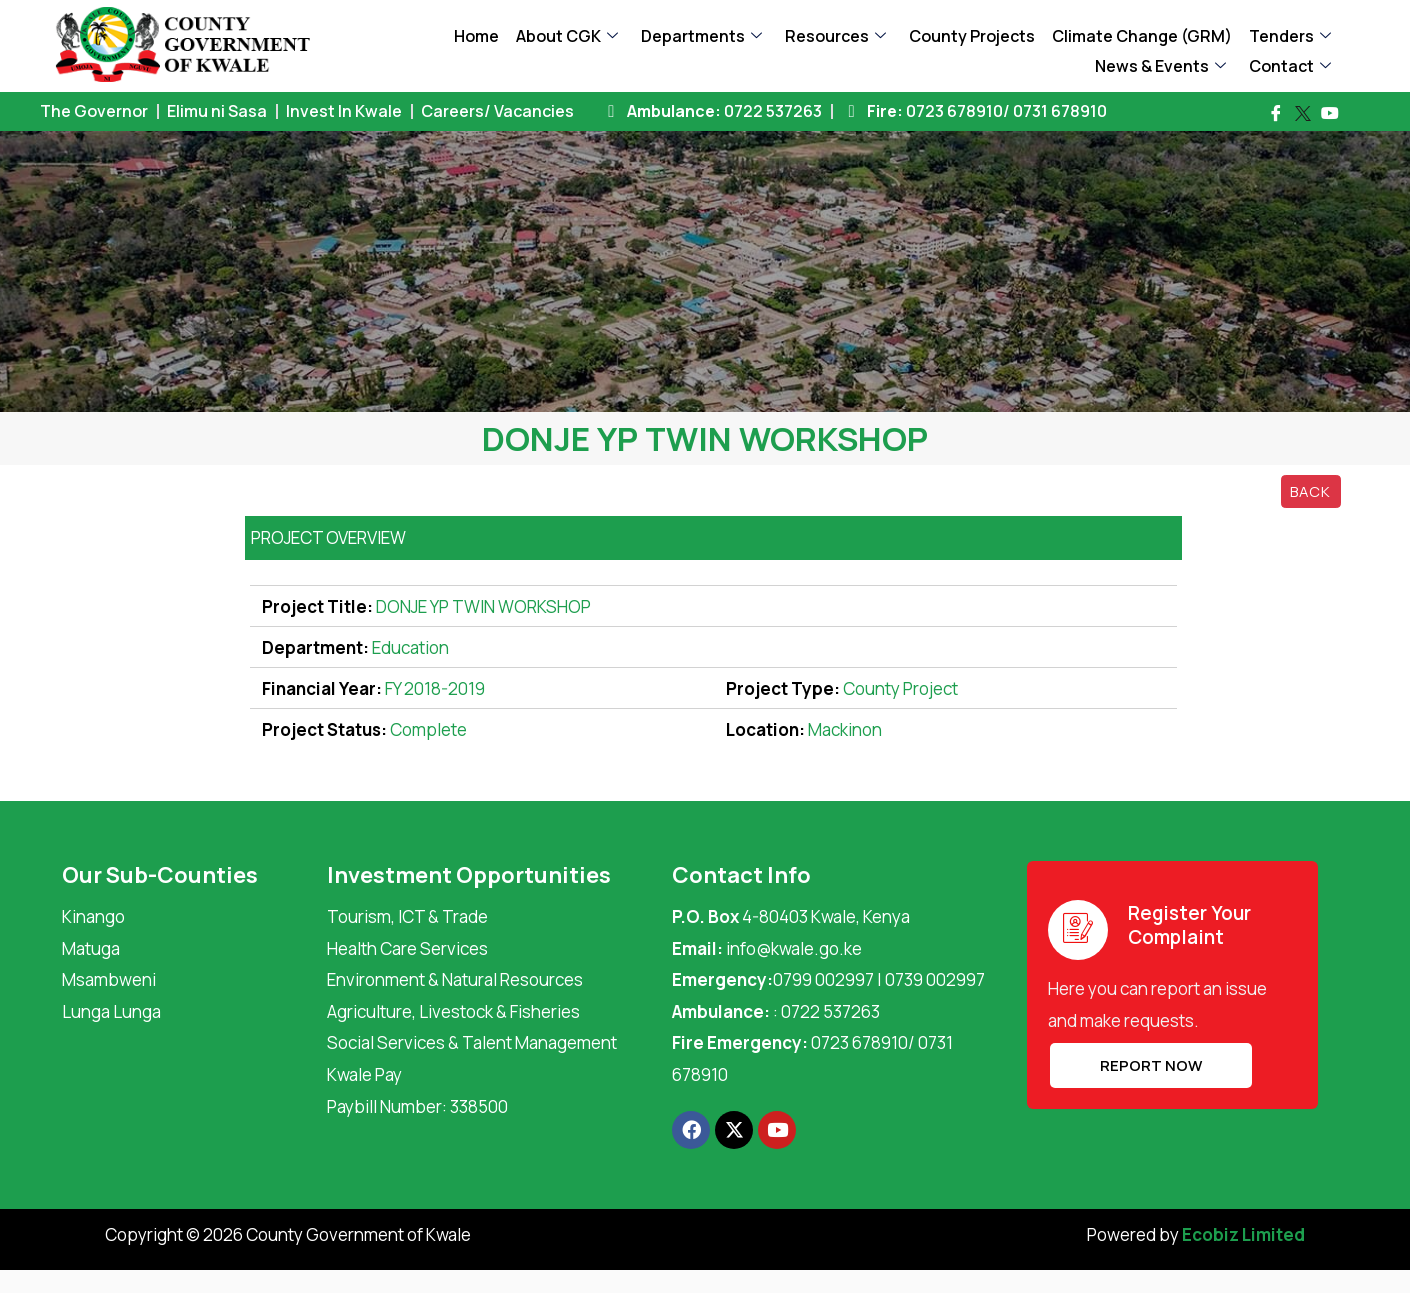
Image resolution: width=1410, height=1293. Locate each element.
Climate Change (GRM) (1142, 36)
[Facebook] (1276, 113)
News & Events (1160, 66)
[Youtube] (1330, 113)
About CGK (567, 36)
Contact (1290, 66)
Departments (701, 36)
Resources (835, 36)
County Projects (972, 36)
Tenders (1290, 36)
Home (476, 36)
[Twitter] (1303, 114)
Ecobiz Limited (1243, 1234)
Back (1310, 491)
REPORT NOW (1149, 1065)
